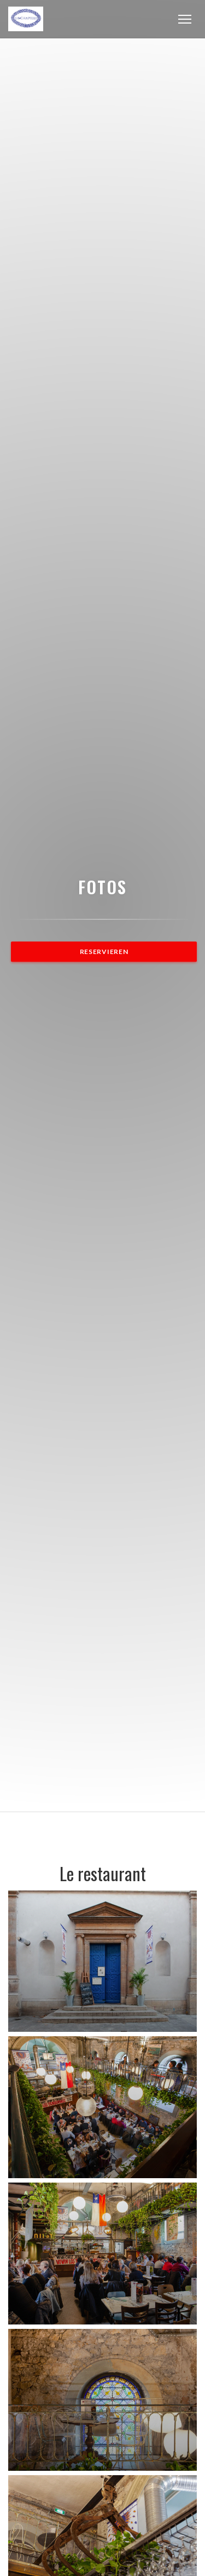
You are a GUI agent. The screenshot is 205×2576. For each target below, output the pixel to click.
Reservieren (104, 951)
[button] (185, 19)
